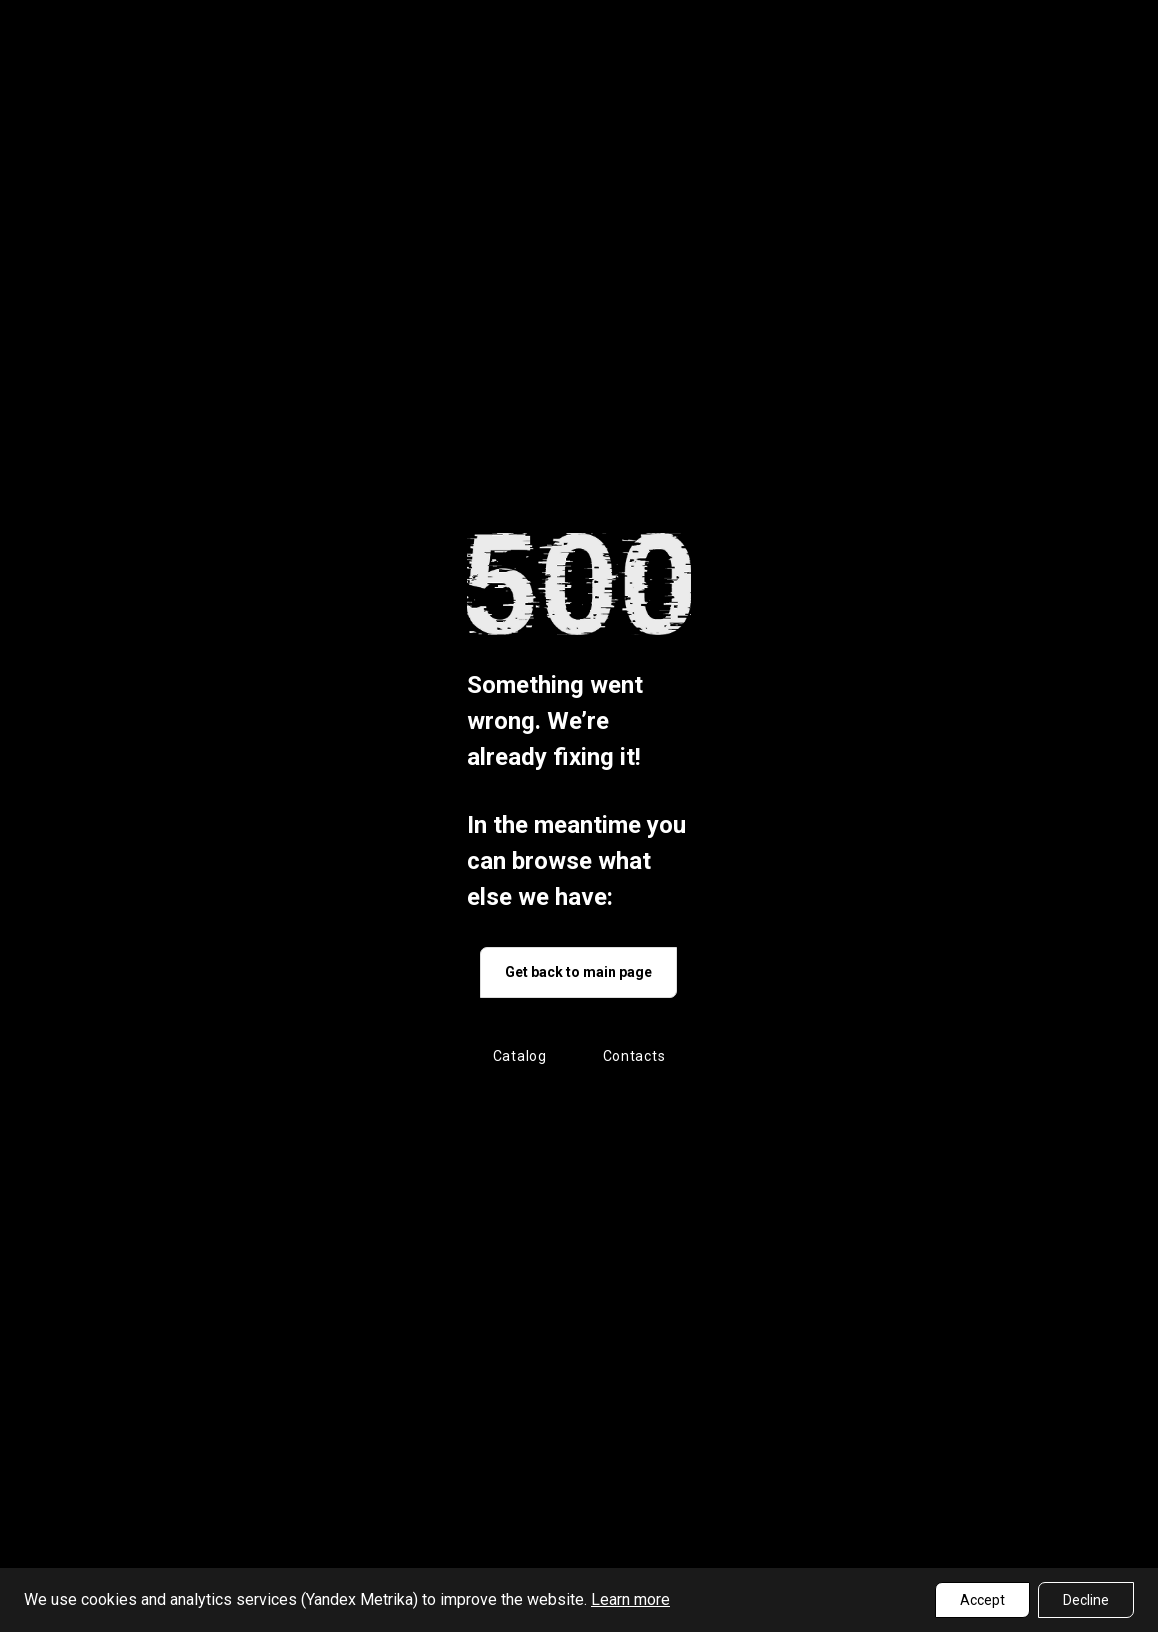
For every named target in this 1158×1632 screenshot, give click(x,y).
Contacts (634, 1056)
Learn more (630, 1599)
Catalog (520, 1056)
